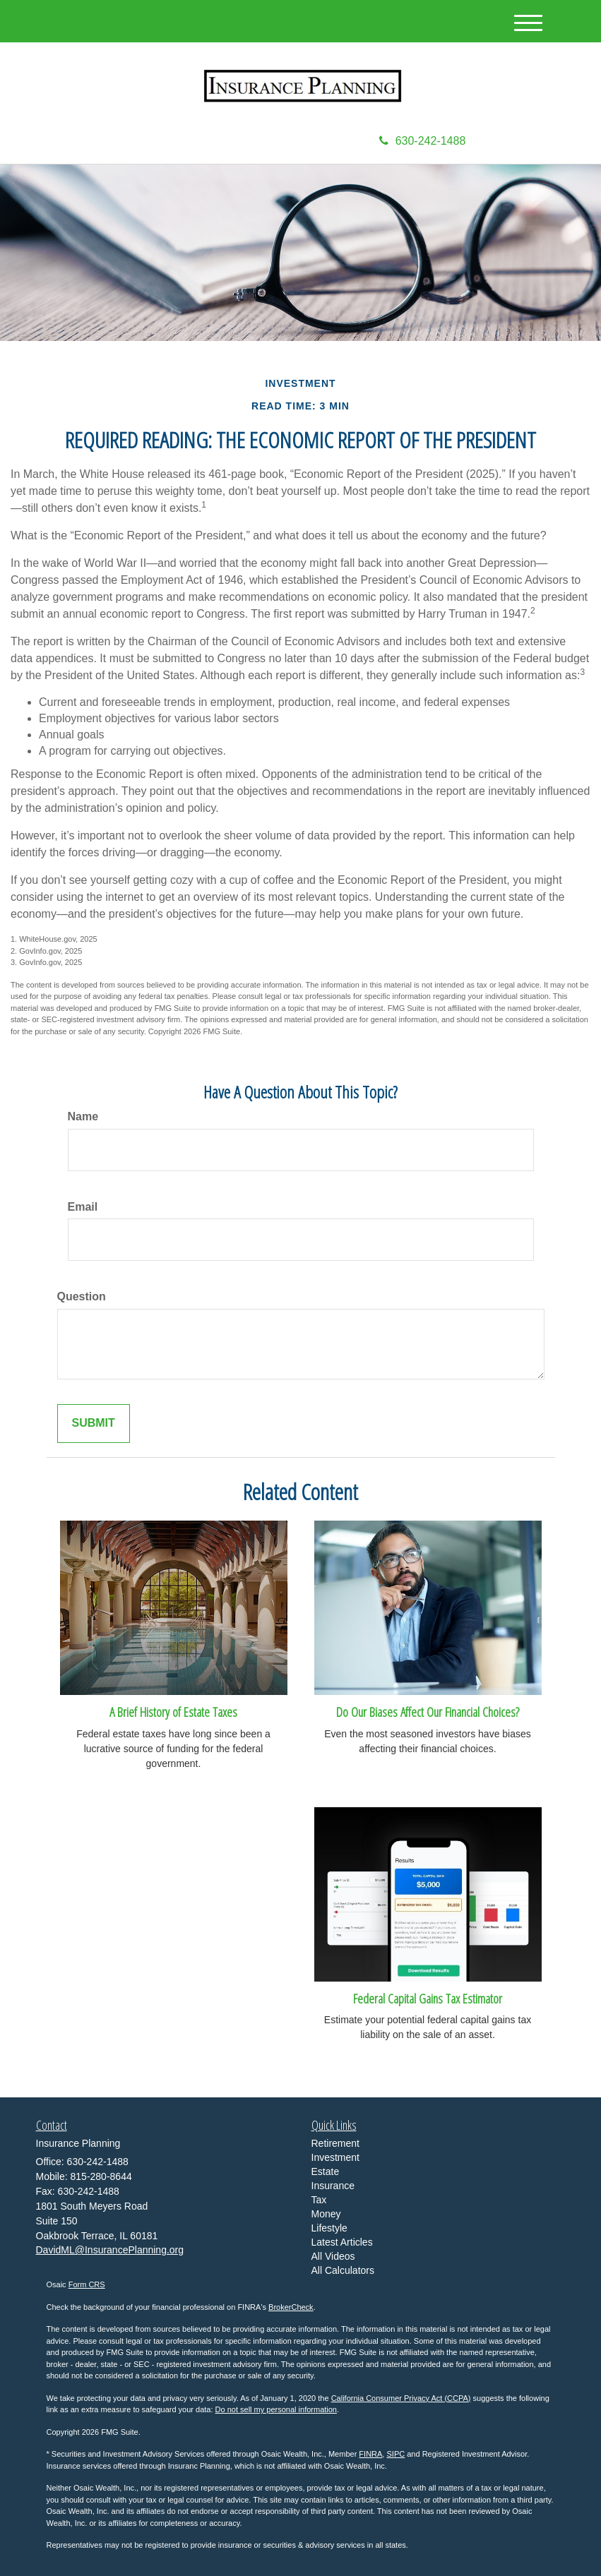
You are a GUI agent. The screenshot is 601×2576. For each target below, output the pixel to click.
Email (83, 1207)
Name (83, 1116)
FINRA (370, 2454)
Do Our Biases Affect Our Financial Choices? (427, 1711)
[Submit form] (93, 1423)
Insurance (333, 2185)
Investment (335, 2157)
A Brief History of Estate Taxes (173, 1711)
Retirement (335, 2143)
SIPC (395, 2454)
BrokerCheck (291, 2307)
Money (326, 2213)
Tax (319, 2199)
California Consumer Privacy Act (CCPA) (401, 2398)
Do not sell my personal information (276, 2409)
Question (81, 1296)
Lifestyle (329, 2228)
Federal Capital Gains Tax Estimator (427, 1998)
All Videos (333, 2256)
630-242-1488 (422, 141)
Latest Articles (342, 2242)
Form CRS (87, 2284)
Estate (325, 2171)
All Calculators (342, 2270)
